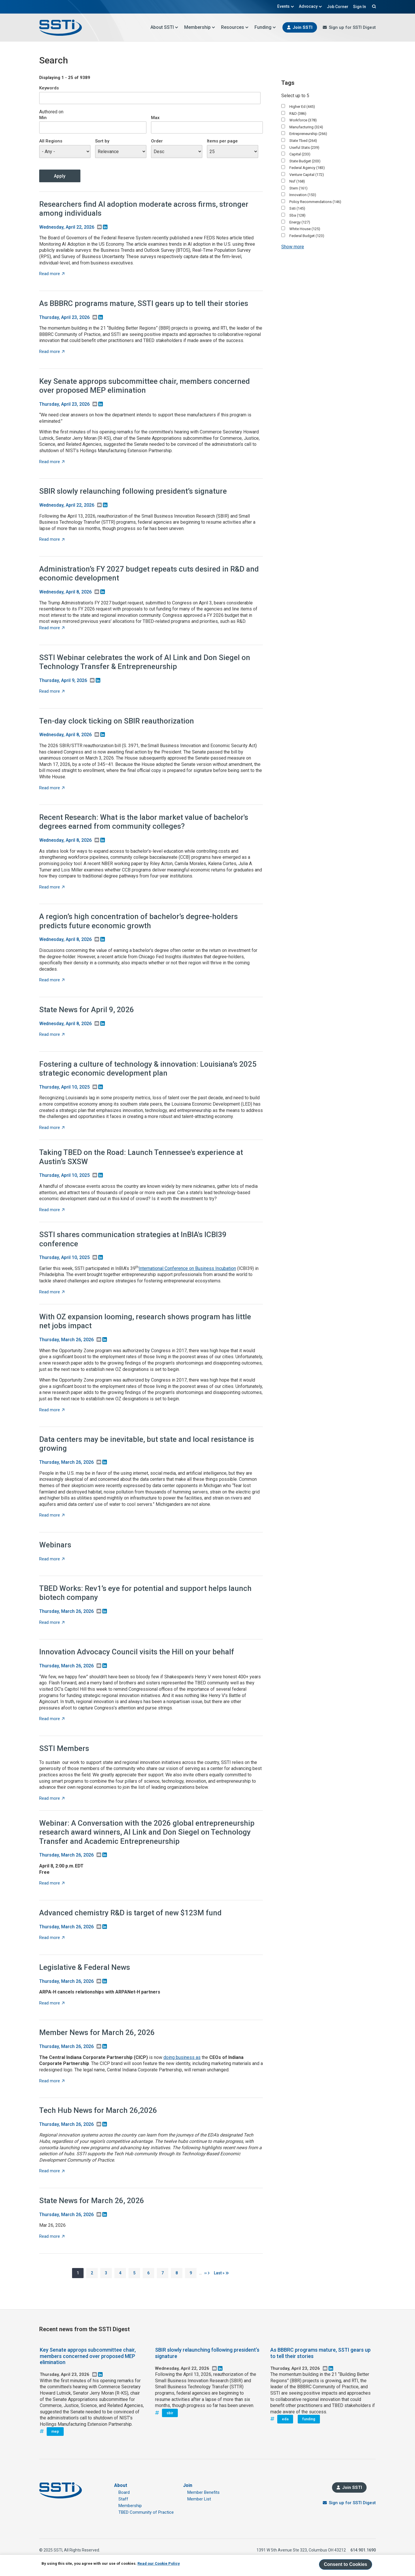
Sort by (102, 141)
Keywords (49, 88)
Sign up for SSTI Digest (352, 27)
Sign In (359, 6)
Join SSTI (302, 27)
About (120, 2485)
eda (285, 2419)
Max (155, 117)
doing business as (182, 2057)
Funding (265, 27)
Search (373, 6)
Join (187, 2485)
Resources (235, 27)
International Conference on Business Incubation (187, 1268)
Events (285, 6)
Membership (199, 27)
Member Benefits (203, 2492)
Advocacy (310, 6)
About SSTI (164, 27)
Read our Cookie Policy (158, 2563)
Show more (292, 246)
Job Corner (337, 6)
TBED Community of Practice (146, 2512)
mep (55, 2431)
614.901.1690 (363, 2550)
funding (308, 2419)
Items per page (222, 141)
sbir (170, 2413)
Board (124, 2492)
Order (157, 141)
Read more (52, 273)
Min (43, 117)
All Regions (50, 141)
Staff (123, 2499)
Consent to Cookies (345, 2564)
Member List (199, 2499)
